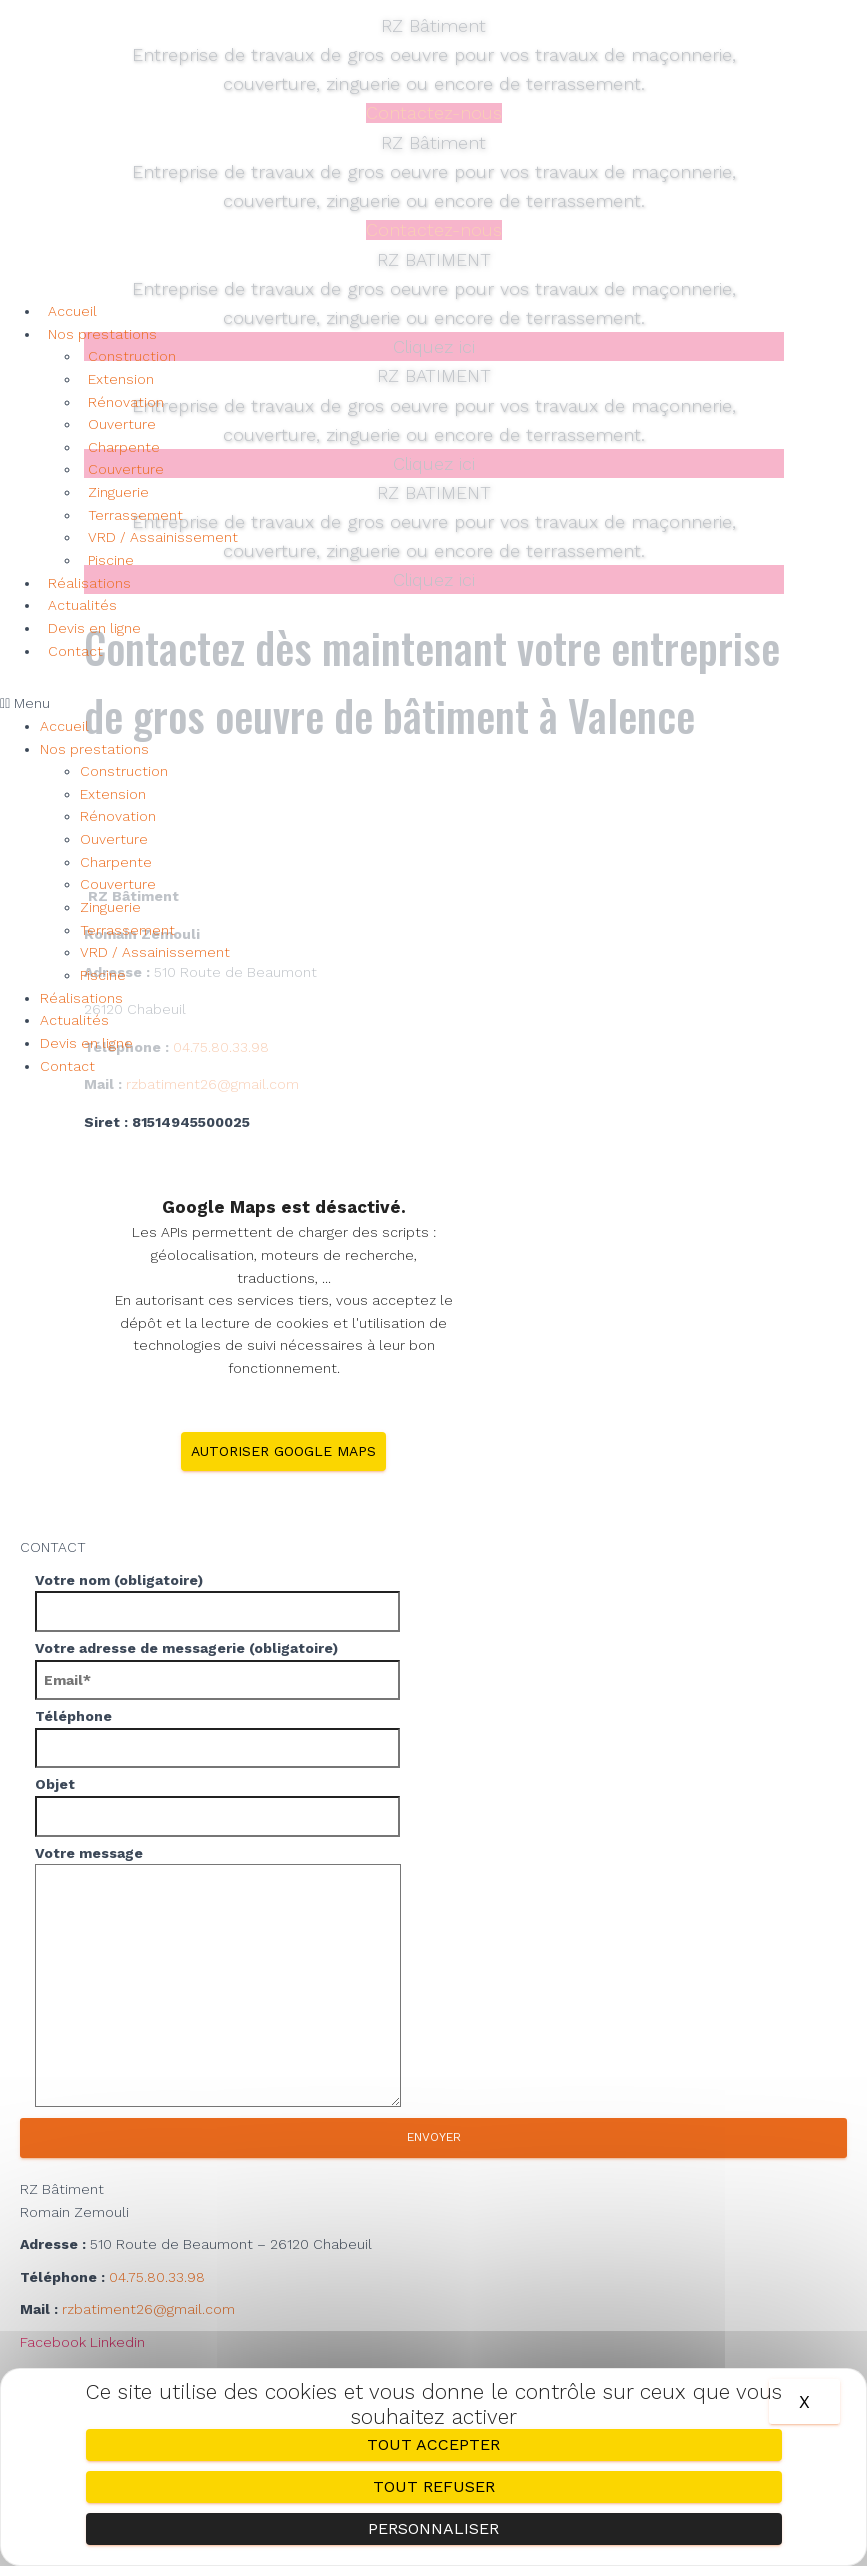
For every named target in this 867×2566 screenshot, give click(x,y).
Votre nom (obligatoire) (433, 1600)
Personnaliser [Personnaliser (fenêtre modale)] (433, 2528)
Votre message (433, 1978)
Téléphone (433, 1737)
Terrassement (135, 515)
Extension (121, 379)
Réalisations (89, 583)
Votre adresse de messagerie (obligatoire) (433, 1669)
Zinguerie (118, 492)
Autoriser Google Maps (283, 1450)
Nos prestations (102, 334)
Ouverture (122, 424)
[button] (433, 703)
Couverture (126, 469)
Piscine (111, 560)
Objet (433, 1805)
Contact (75, 651)
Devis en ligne (94, 628)
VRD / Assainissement (163, 537)
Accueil (72, 311)
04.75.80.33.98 (157, 2276)
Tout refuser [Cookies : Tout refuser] (434, 2486)
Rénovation (126, 402)
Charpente (124, 447)
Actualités (82, 605)
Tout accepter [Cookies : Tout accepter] (433, 2444)
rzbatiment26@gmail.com (148, 2308)
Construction (132, 356)
